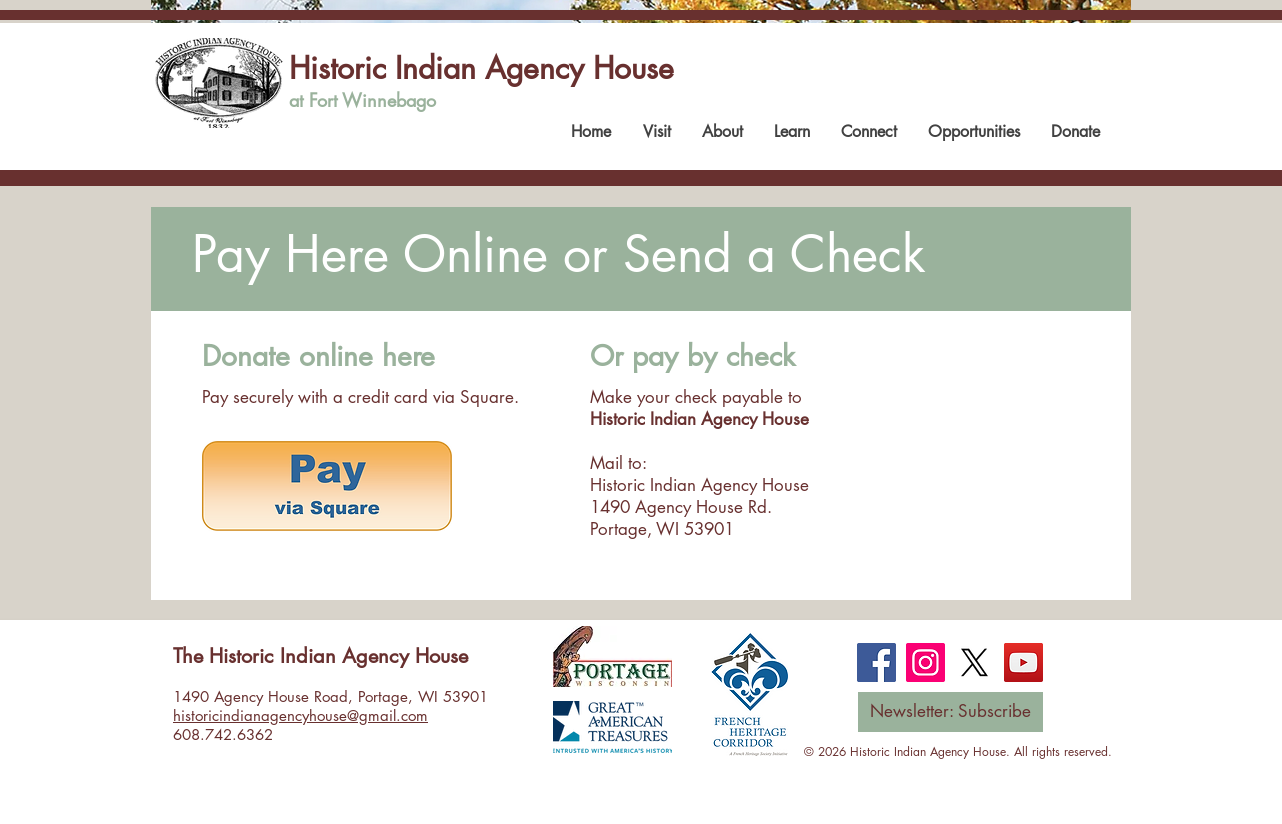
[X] (974, 662)
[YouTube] (1023, 662)
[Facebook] (876, 662)
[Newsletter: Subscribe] (950, 712)
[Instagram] (925, 662)
